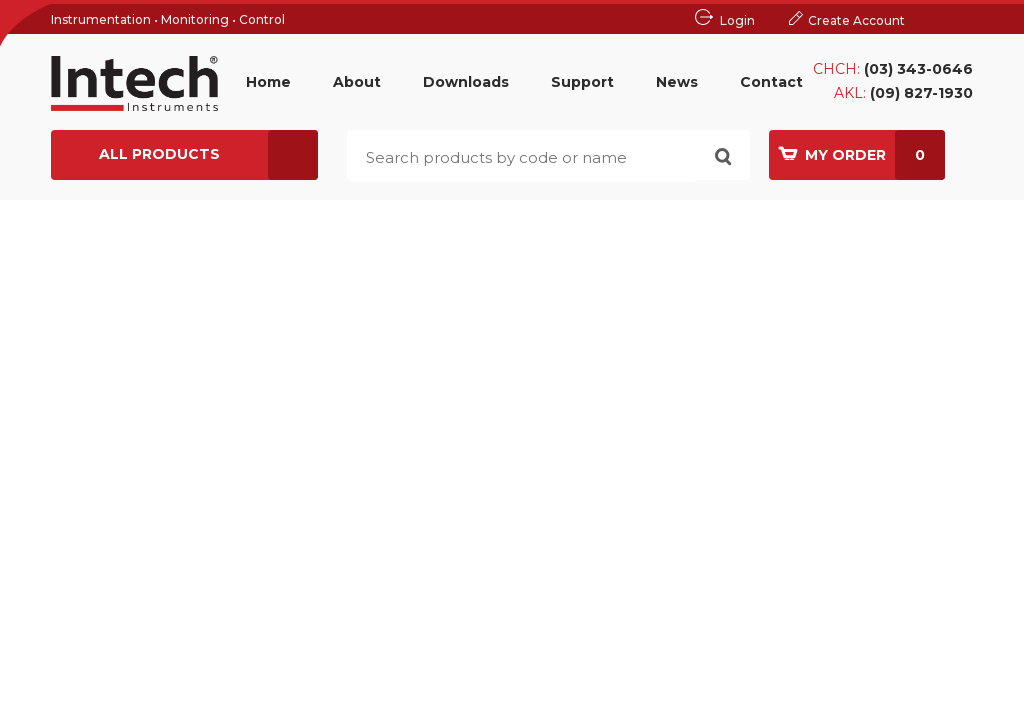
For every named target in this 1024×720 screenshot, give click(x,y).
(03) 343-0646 (918, 69)
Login (737, 20)
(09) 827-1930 (921, 93)
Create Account (856, 20)
